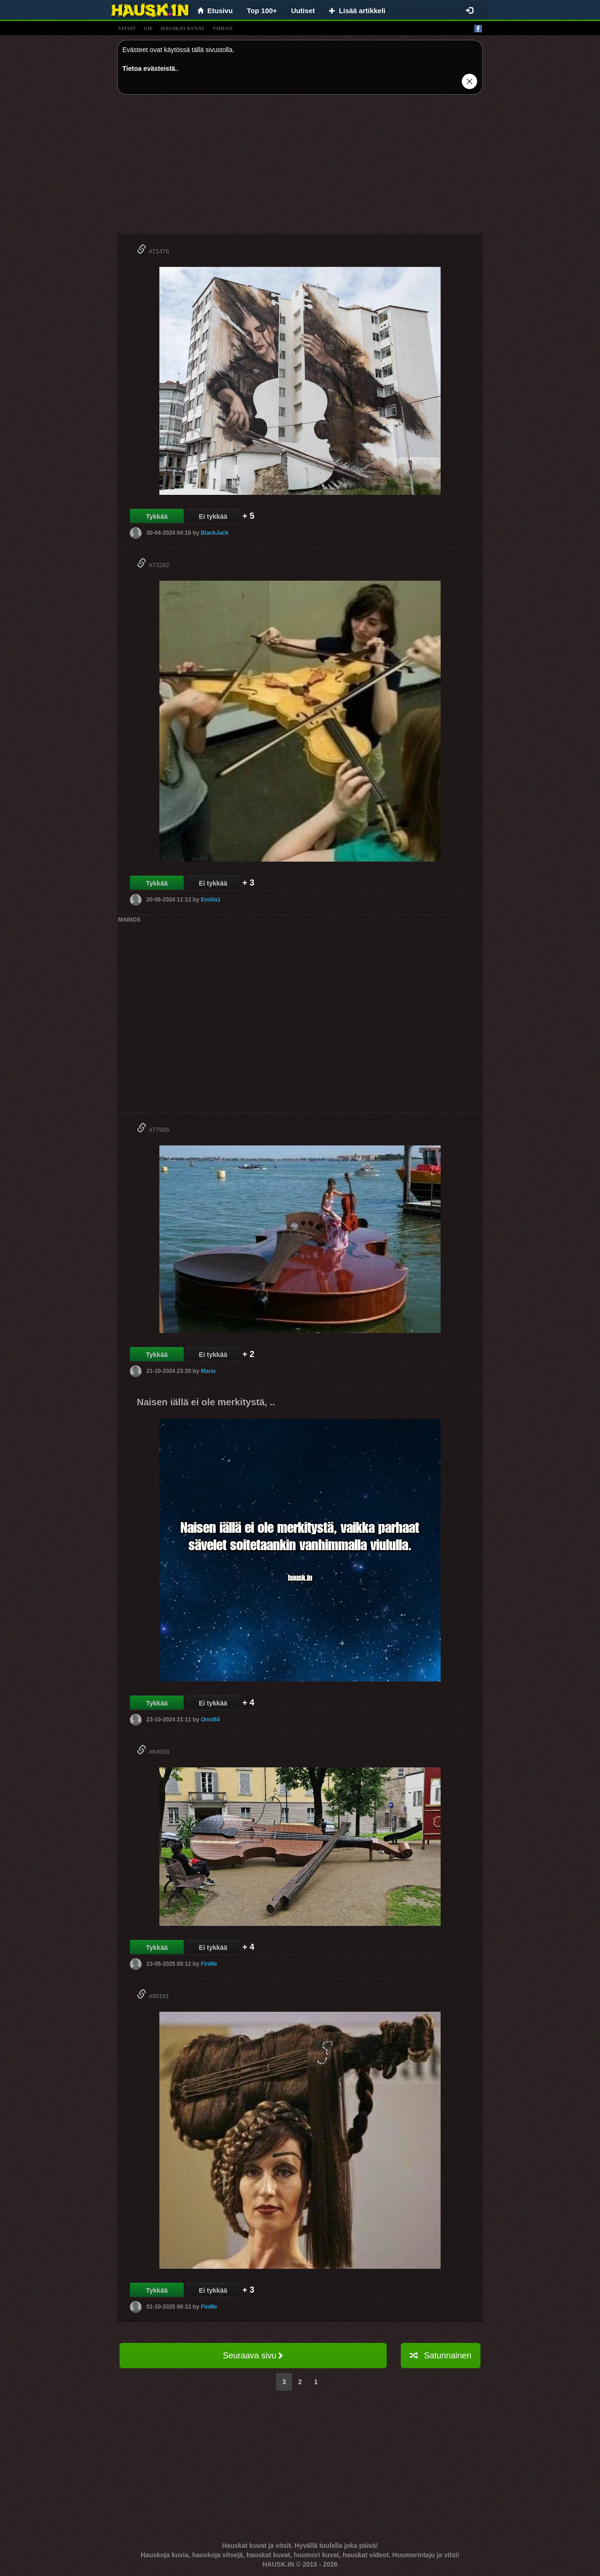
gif (148, 28)
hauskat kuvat (183, 28)
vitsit (126, 28)
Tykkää (156, 516)
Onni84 (210, 1719)
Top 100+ (262, 11)
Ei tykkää (213, 516)
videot (223, 28)
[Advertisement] (300, 167)
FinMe (209, 1964)
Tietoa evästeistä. (149, 68)
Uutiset (303, 11)
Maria (208, 1371)
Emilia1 (210, 899)
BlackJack (214, 533)
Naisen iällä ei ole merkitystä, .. (206, 1402)
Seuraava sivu (253, 2355)
